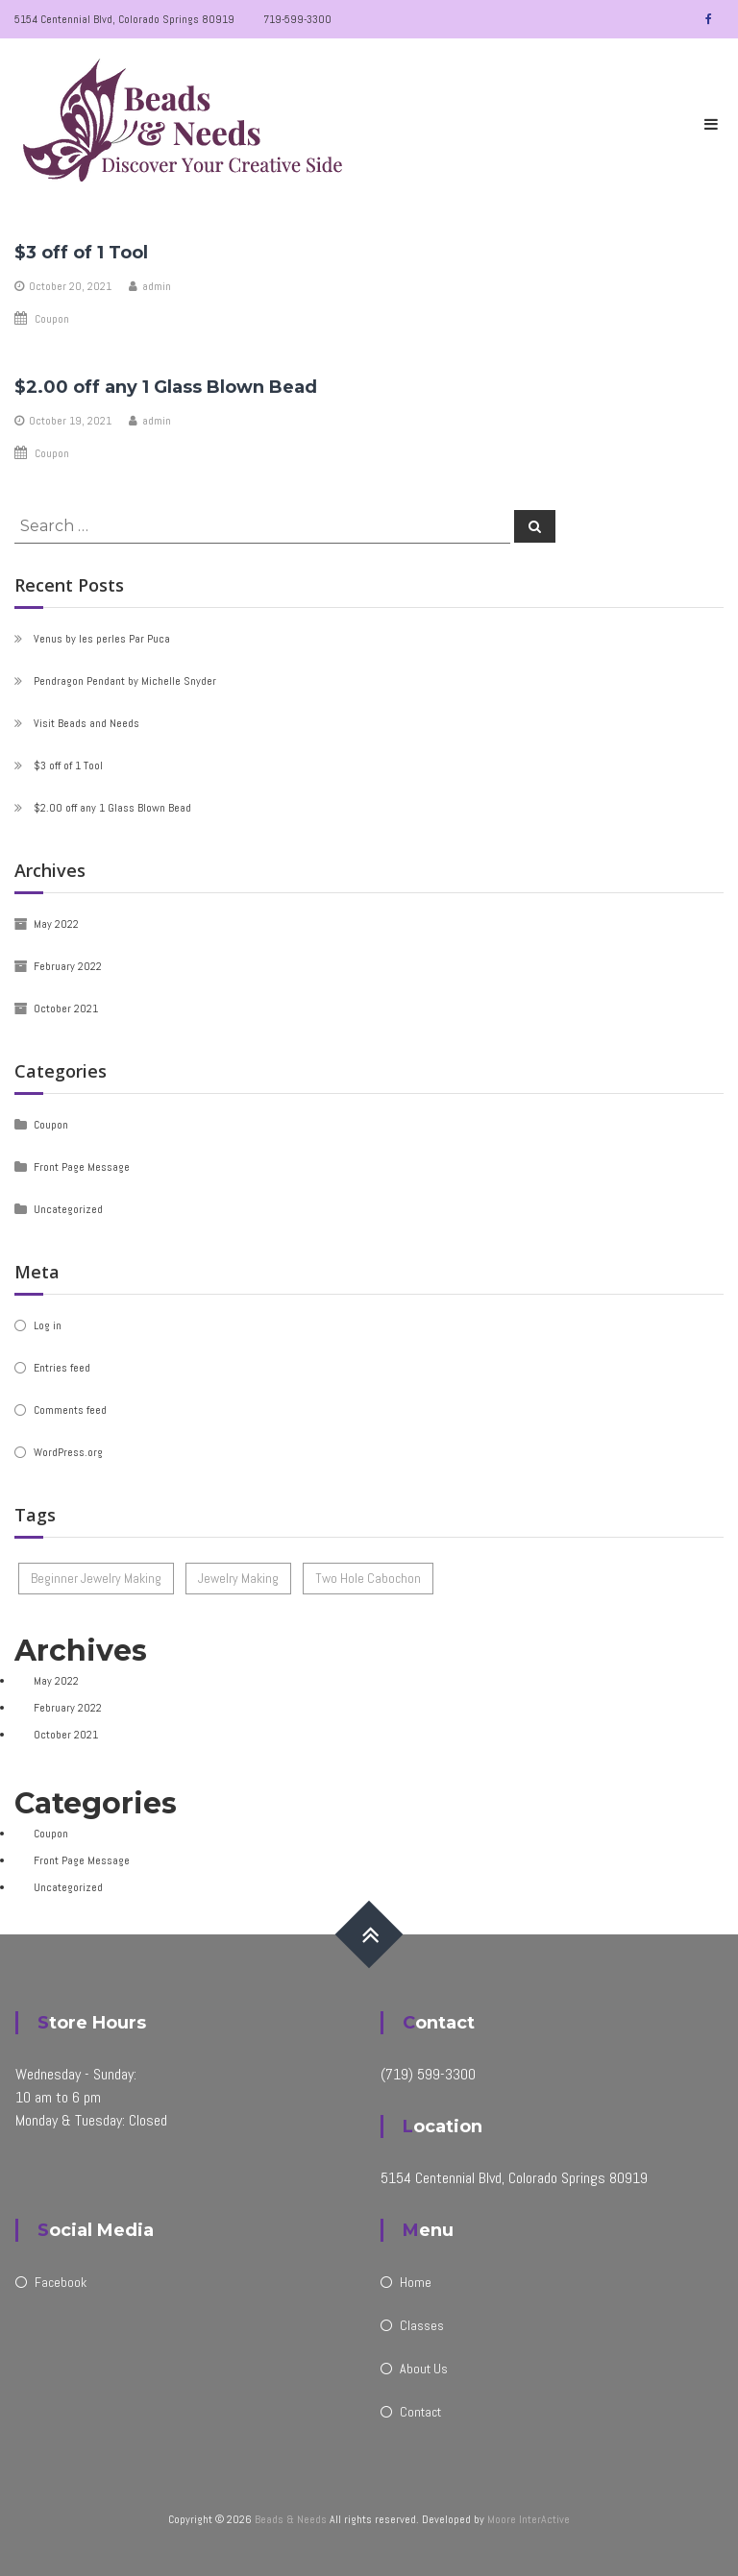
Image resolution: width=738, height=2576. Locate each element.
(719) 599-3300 (428, 2074)
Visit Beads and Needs (86, 723)
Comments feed (70, 1410)
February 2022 (68, 966)
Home (415, 2282)
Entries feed (62, 1367)
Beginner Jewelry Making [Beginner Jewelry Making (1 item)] (96, 1578)
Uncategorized (68, 1209)
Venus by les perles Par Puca (102, 638)
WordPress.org (68, 1452)
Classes (422, 2325)
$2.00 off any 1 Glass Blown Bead (165, 387)
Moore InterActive (528, 2519)
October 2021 (66, 1008)
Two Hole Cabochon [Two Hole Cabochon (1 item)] (368, 1578)
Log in (48, 1325)
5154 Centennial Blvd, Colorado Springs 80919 (124, 19)
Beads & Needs (291, 2519)
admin (156, 286)
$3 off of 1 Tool (81, 252)
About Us (424, 2368)
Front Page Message (82, 1167)
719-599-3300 (297, 19)
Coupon (52, 319)
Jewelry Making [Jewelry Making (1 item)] (238, 1578)
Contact (420, 2411)
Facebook (60, 2282)
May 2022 (56, 924)
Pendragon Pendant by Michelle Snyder (125, 681)
